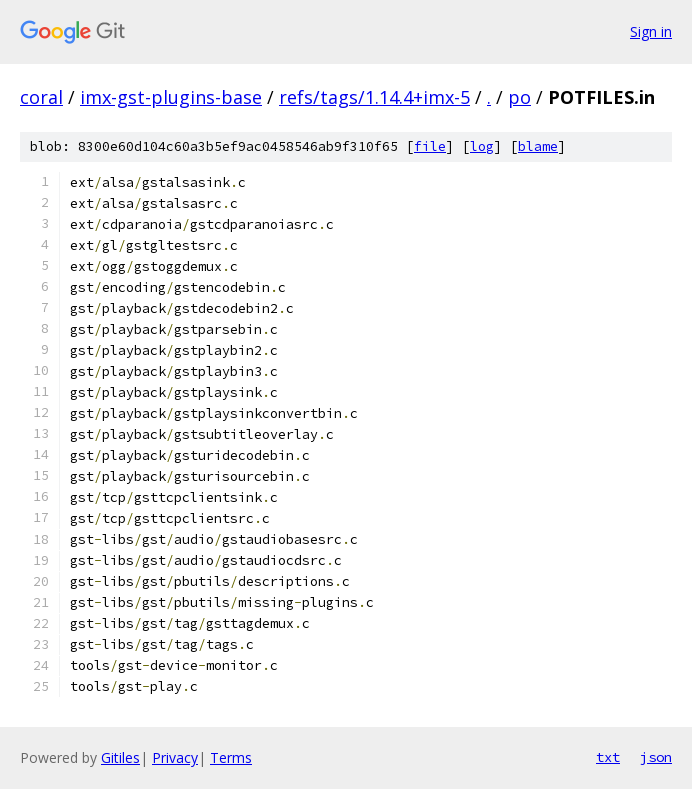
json (656, 757)
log (482, 146)
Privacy (175, 757)
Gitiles (120, 757)
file (430, 146)
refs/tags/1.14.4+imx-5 (374, 97)
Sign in (651, 31)
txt (608, 757)
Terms (231, 757)
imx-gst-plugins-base (171, 97)
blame (538, 146)
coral (41, 97)
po (519, 97)
